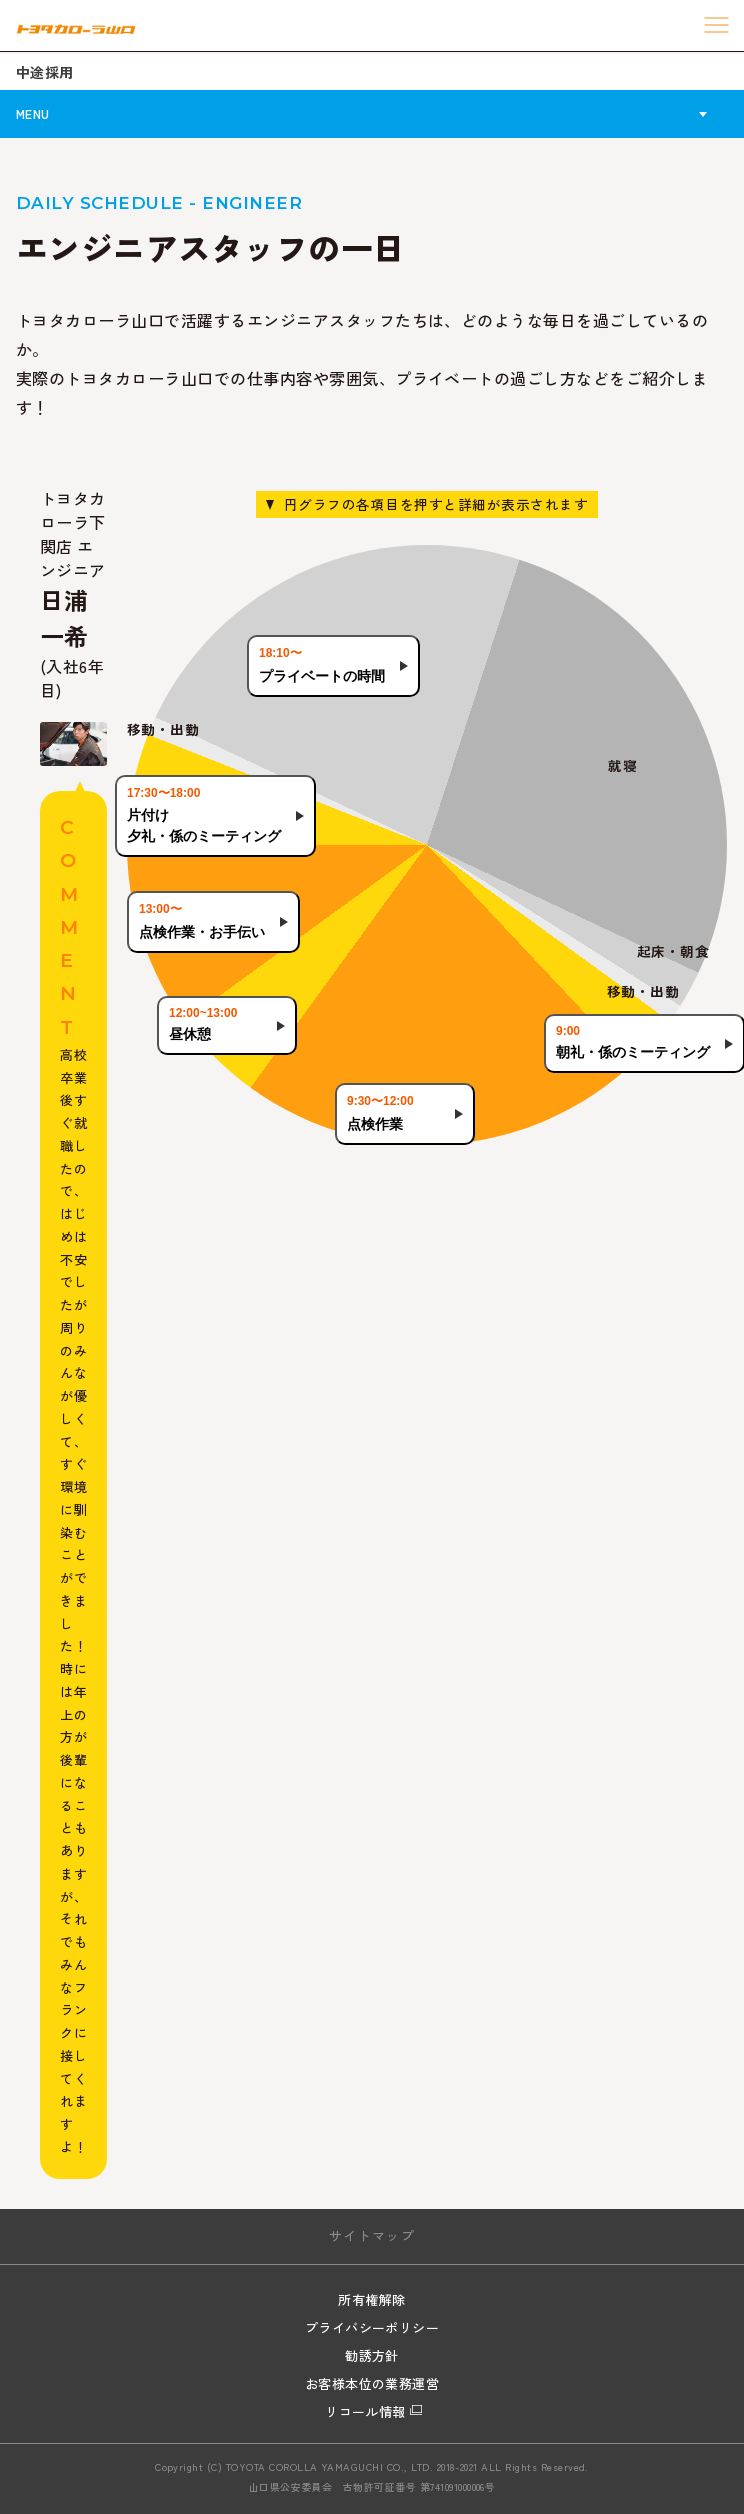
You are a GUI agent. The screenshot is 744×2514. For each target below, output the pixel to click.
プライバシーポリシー (372, 2327)
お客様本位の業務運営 (372, 2383)
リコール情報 (365, 2411)
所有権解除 (371, 2299)
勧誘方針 (372, 2355)
